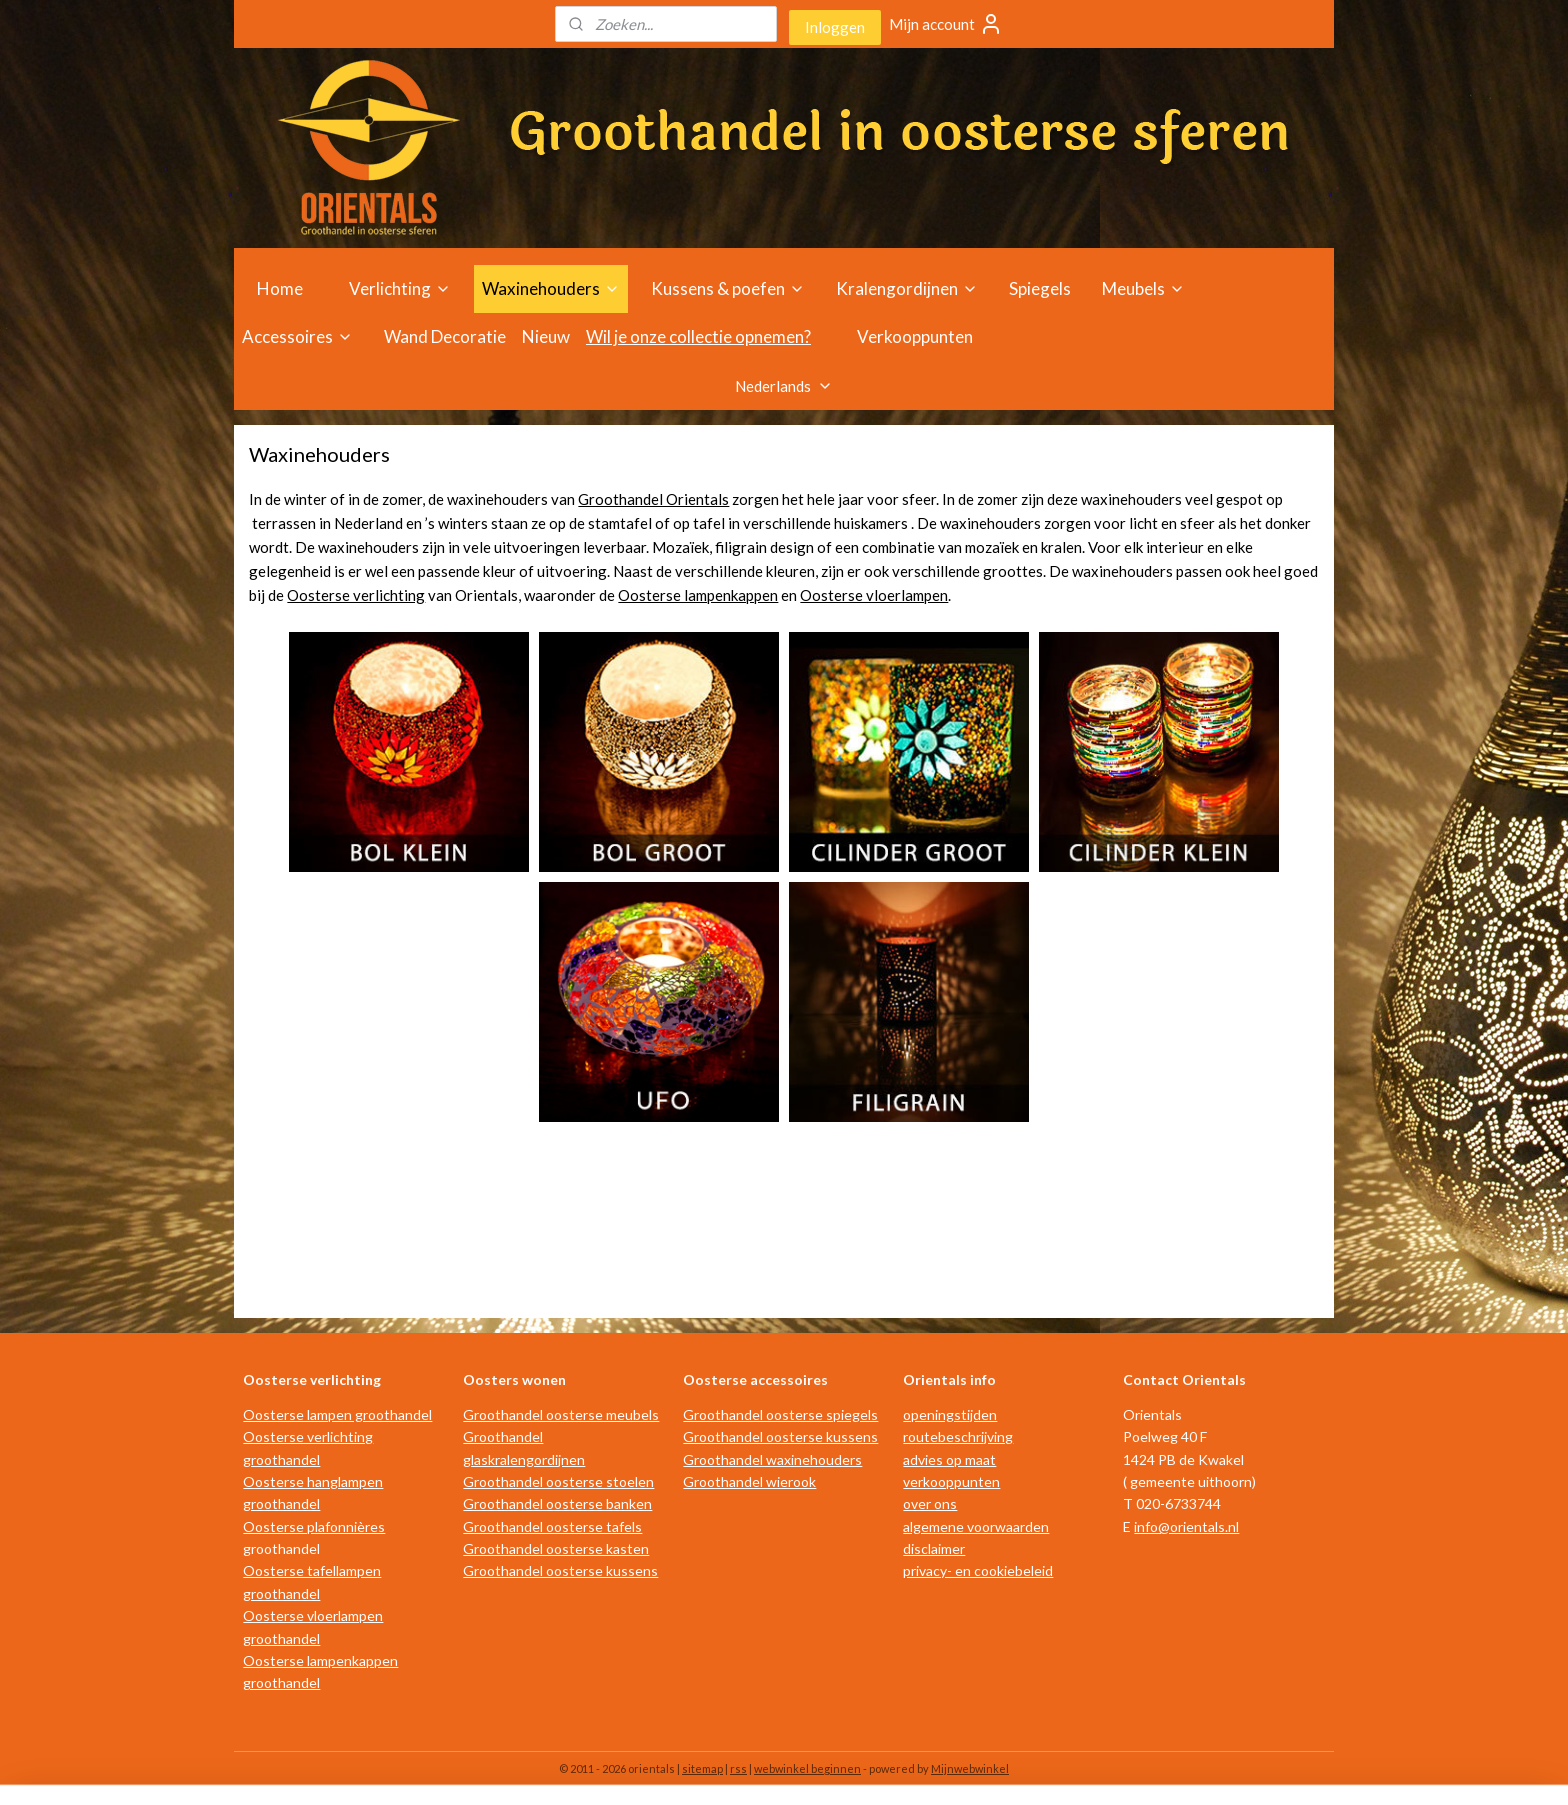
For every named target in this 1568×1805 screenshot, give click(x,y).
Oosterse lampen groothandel (337, 1414)
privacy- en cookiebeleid (978, 1570)
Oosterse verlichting (356, 595)
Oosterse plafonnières (314, 1526)
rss (738, 1768)
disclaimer (934, 1548)
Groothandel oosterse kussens (560, 1570)
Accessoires (297, 336)
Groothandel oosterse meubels (561, 1414)
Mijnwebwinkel (970, 1768)
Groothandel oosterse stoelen (558, 1481)
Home (280, 288)
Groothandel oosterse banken (557, 1503)
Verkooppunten (915, 336)
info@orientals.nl (1186, 1526)
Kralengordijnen (907, 288)
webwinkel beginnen (807, 1768)
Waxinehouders (551, 288)
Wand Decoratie (445, 336)
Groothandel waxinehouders (772, 1459)
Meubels (1143, 288)
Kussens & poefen (728, 288)
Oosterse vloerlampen (874, 595)
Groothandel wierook (749, 1481)
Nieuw (546, 336)
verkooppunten (951, 1481)
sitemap (702, 1768)
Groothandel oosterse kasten (556, 1548)
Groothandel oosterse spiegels (780, 1414)
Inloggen (835, 27)
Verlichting (400, 288)
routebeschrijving (958, 1436)
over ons (930, 1503)
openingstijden (950, 1414)
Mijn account (946, 24)
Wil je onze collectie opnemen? (698, 336)
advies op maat (949, 1459)
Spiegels (1040, 288)
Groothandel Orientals (653, 499)
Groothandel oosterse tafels (552, 1526)
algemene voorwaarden (976, 1526)
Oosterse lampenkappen (698, 595)
